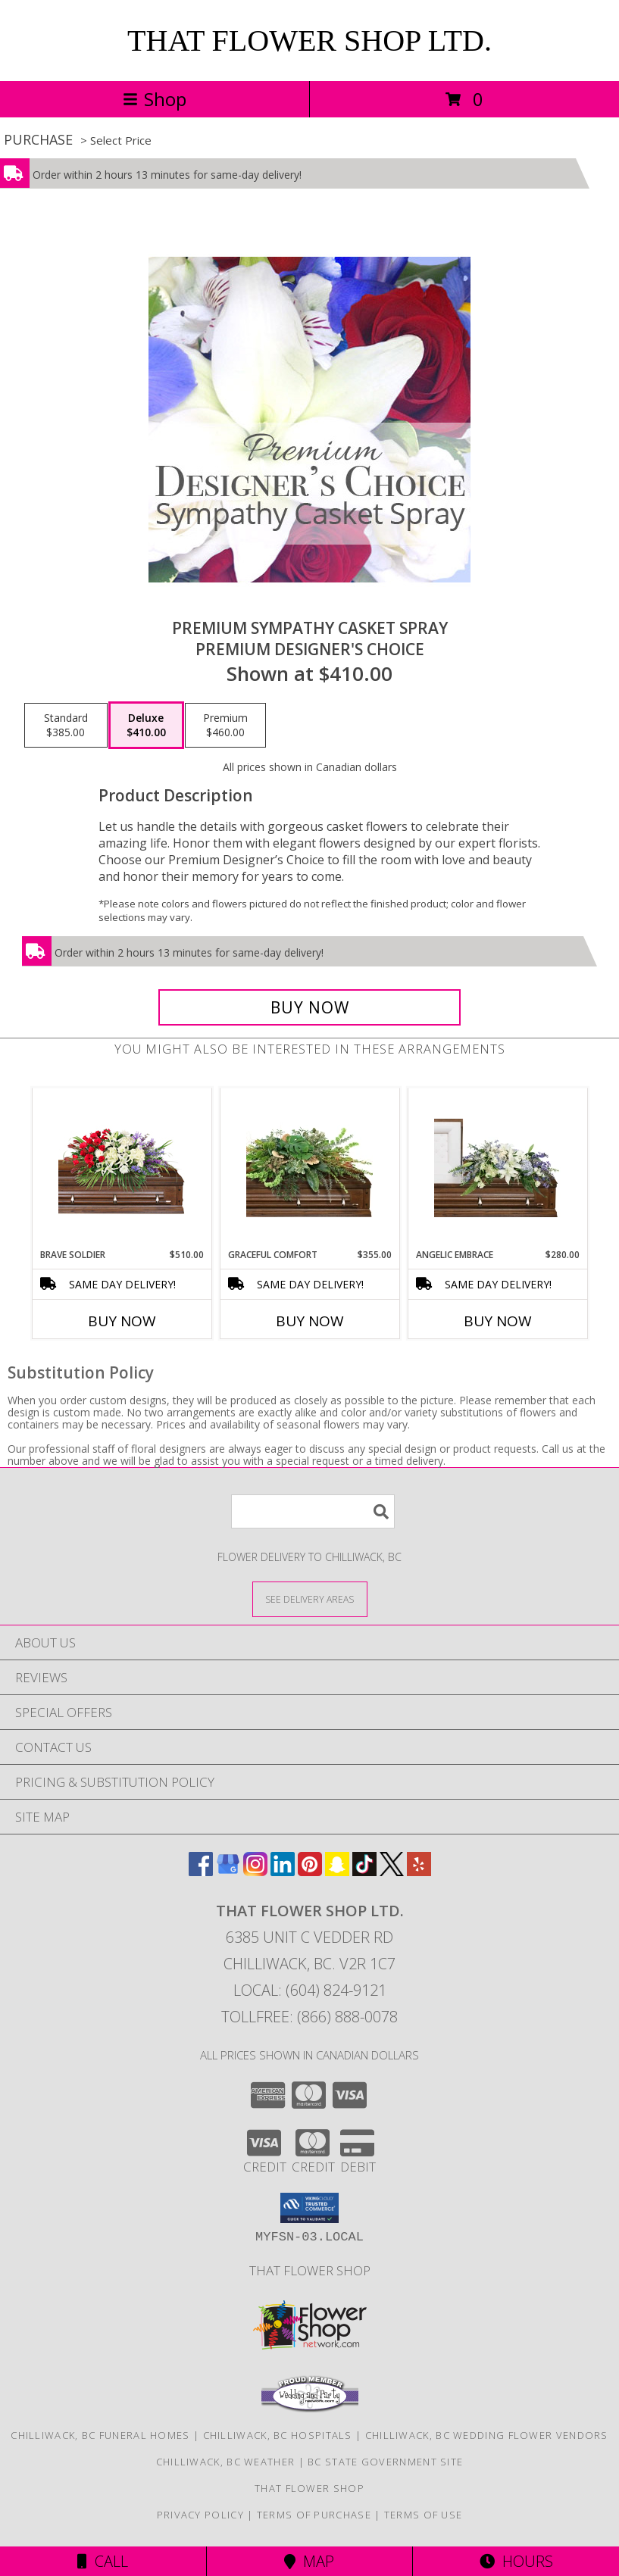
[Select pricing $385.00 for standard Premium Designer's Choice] (66, 726)
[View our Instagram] (255, 1871)
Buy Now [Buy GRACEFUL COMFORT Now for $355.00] (310, 1321)
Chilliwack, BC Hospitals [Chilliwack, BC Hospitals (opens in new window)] (277, 2435)
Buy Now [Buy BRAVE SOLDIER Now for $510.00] (122, 1321)
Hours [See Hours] (516, 2561)
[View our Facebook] (201, 1871)
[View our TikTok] (364, 1871)
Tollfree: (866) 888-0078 (309, 2016)
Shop (154, 98)
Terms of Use (423, 2514)
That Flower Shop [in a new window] (309, 2270)
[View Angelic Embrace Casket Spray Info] (497, 1168)
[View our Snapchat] (337, 1871)
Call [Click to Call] (102, 2561)
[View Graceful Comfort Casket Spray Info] (309, 1168)
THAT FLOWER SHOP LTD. (309, 40)
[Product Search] (313, 1511)
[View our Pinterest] (310, 1871)
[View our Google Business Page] (228, 1871)
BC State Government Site (385, 2461)
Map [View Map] (309, 2561)
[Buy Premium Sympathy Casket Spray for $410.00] (309, 1007)
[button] (309, 2208)
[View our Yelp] (419, 1871)
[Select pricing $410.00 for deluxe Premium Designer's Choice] (146, 726)
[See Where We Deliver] (309, 1598)
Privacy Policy (200, 2514)
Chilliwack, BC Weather (225, 2461)
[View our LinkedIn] (282, 1871)
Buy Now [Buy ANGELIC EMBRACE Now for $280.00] (498, 1321)
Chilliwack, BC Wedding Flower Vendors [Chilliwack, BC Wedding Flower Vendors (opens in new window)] (486, 2435)
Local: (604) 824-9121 (309, 1990)
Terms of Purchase (314, 2514)
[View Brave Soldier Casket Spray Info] (121, 1168)
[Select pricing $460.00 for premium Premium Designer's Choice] (225, 726)
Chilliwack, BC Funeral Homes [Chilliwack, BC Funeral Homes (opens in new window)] (100, 2435)
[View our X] (392, 1871)
